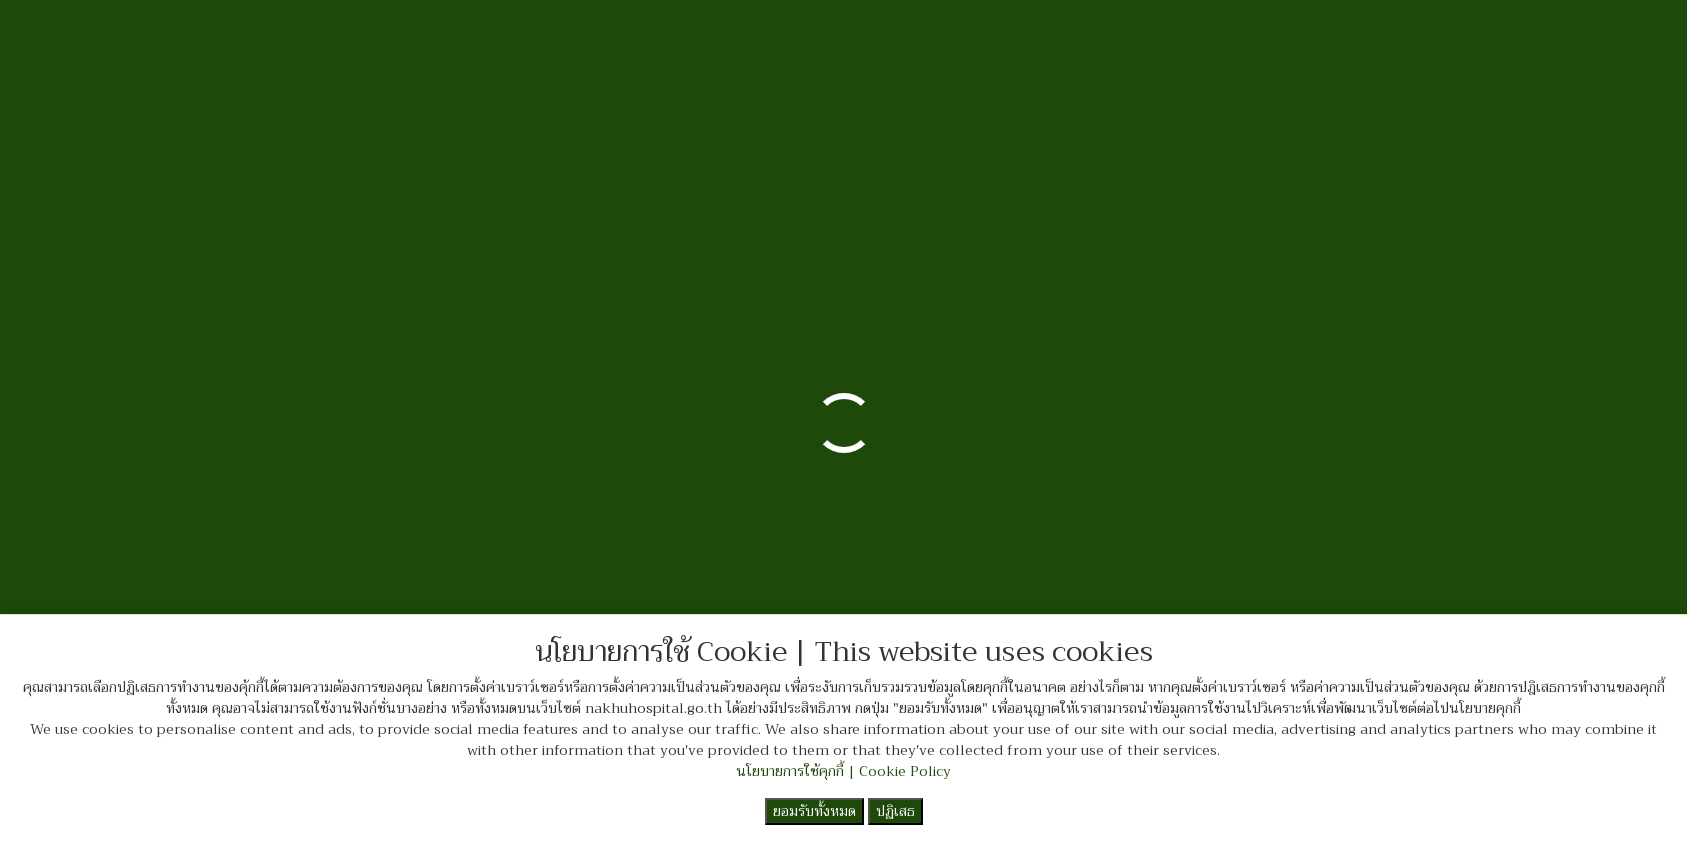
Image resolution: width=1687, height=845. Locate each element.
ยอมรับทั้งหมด (814, 811)
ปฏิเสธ (895, 811)
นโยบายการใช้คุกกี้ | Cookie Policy (843, 771)
